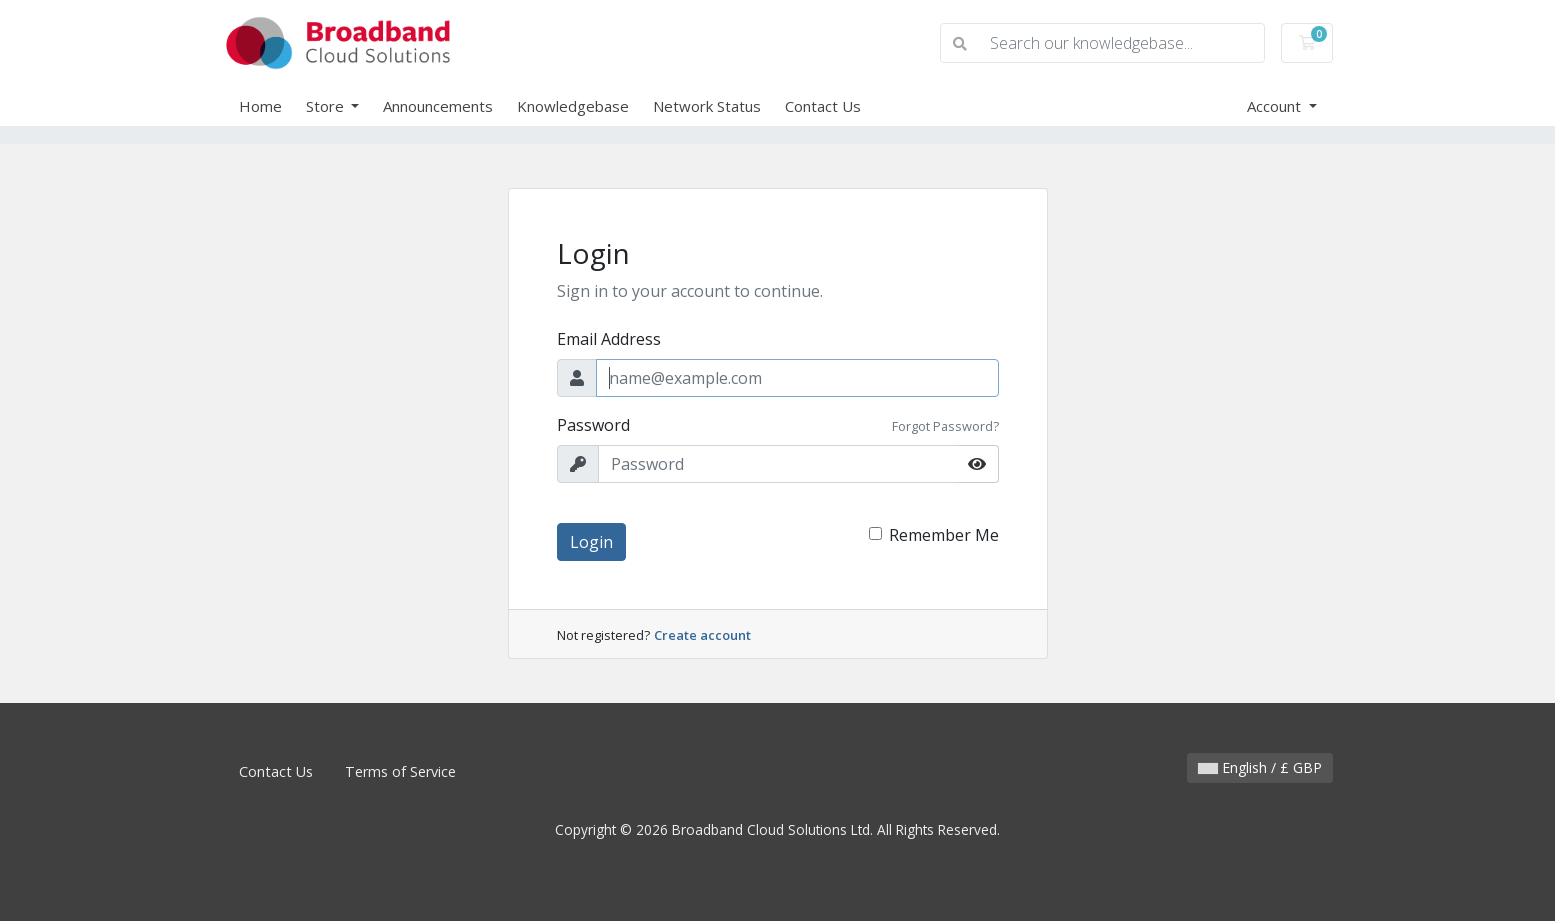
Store (327, 106)
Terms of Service (400, 771)
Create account (702, 635)
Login (591, 542)
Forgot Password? (945, 426)
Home (260, 106)
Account (1276, 106)
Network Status (707, 106)
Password (593, 425)
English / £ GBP (1260, 767)
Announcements (438, 106)
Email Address (609, 339)
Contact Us (823, 106)
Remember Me (944, 535)
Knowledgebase (573, 106)
